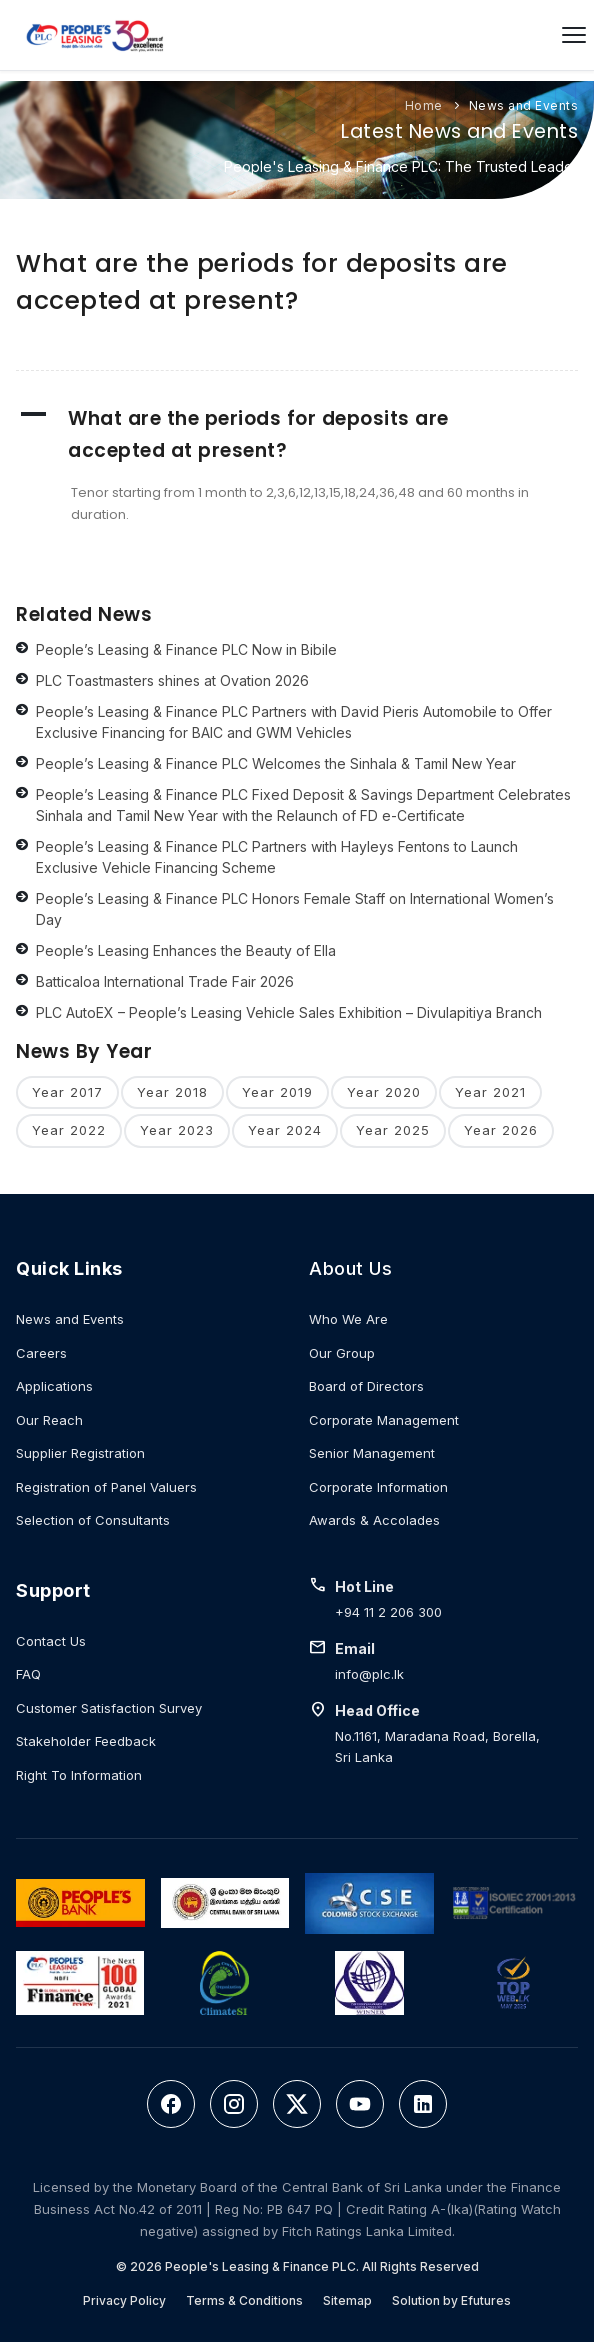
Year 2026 (501, 1130)
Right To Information (79, 1775)
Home (424, 105)
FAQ (28, 1674)
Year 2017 (67, 1092)
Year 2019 (277, 1092)
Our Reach (49, 1420)
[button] (297, 435)
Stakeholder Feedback (86, 1741)
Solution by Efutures (451, 2300)
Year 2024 (285, 1130)
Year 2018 (172, 1092)
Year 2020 (384, 1092)
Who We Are (348, 1319)
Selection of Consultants (93, 1520)
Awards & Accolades (374, 1520)
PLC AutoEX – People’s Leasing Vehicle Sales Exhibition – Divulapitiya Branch (289, 1012)
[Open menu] (574, 35)
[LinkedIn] (423, 2104)
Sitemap (347, 2300)
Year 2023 (177, 1130)
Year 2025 (393, 1130)
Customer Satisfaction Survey (109, 1708)
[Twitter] (297, 2104)
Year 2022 (69, 1130)
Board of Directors (366, 1386)
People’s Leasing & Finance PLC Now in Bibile (186, 649)
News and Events (524, 105)
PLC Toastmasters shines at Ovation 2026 (172, 680)
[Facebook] (171, 2104)
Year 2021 (490, 1092)
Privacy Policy (124, 2300)
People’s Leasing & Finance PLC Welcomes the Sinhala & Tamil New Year (276, 763)
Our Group (342, 1353)
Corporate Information (378, 1487)
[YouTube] (360, 2104)
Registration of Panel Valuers (106, 1487)
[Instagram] (234, 2104)
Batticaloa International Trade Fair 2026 (165, 981)
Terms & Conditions (244, 2300)
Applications (54, 1386)
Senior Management (372, 1453)
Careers (41, 1353)
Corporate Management (384, 1420)
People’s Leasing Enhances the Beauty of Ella (186, 950)
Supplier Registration (80, 1453)
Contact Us (51, 1641)
